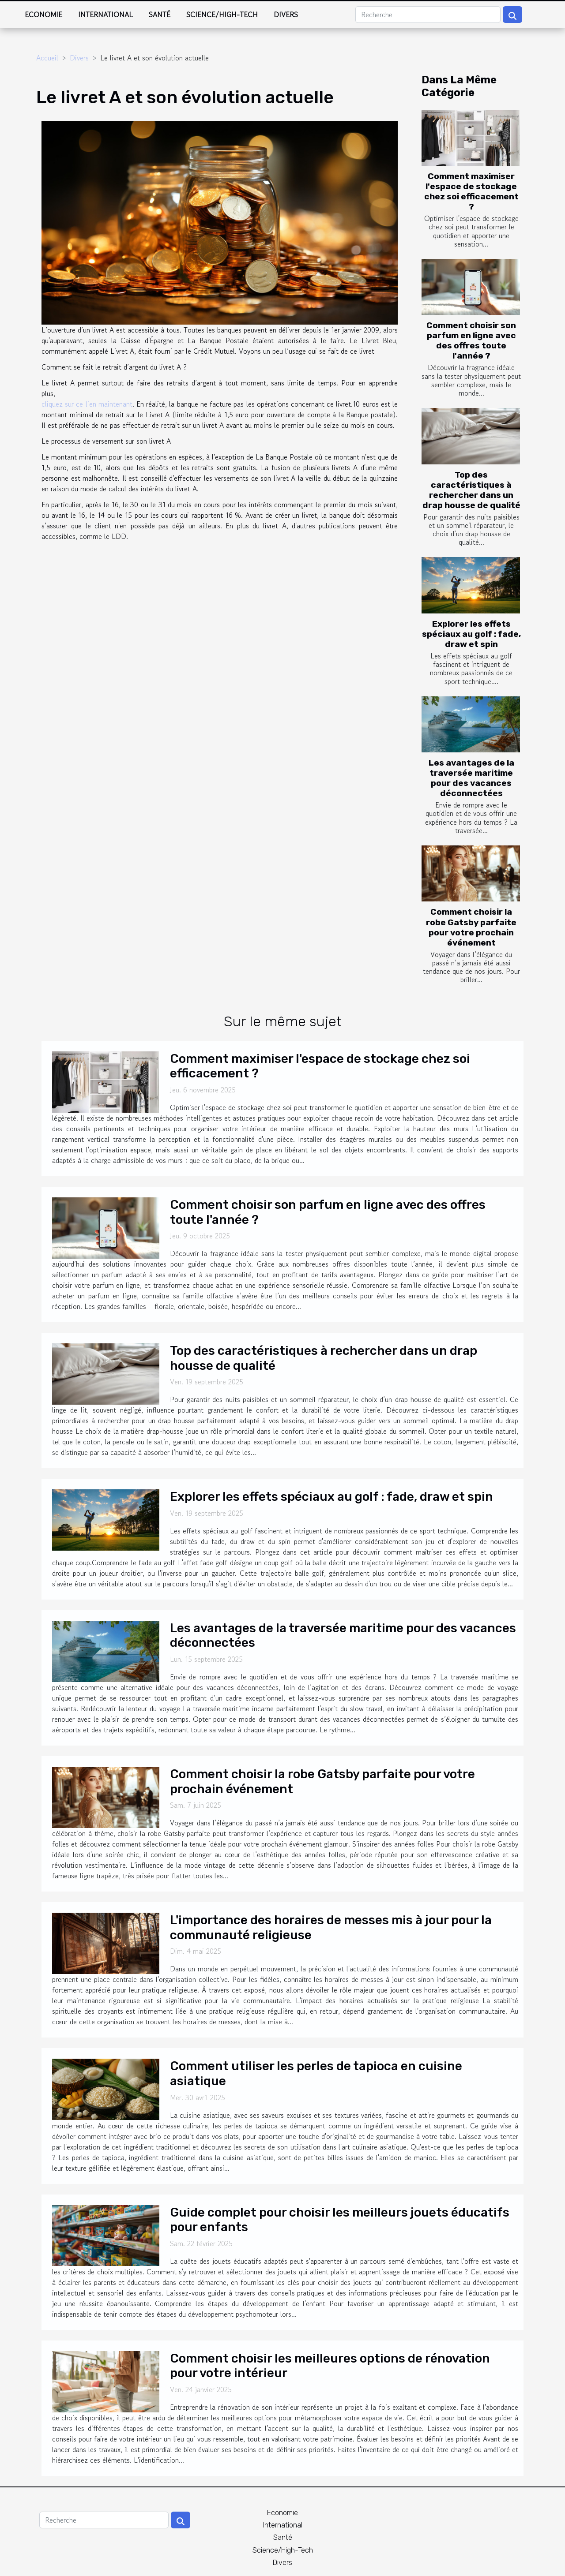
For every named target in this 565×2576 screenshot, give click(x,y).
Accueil (47, 57)
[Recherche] (428, 14)
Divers (286, 14)
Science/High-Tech (222, 14)
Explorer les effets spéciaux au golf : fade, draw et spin (471, 634)
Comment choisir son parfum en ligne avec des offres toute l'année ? (471, 340)
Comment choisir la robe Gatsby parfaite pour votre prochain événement (471, 927)
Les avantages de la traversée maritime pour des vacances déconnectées (471, 778)
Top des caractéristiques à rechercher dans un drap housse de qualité (471, 490)
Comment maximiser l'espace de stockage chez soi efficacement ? (471, 191)
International (105, 14)
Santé (159, 14)
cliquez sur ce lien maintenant (86, 404)
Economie (43, 14)
